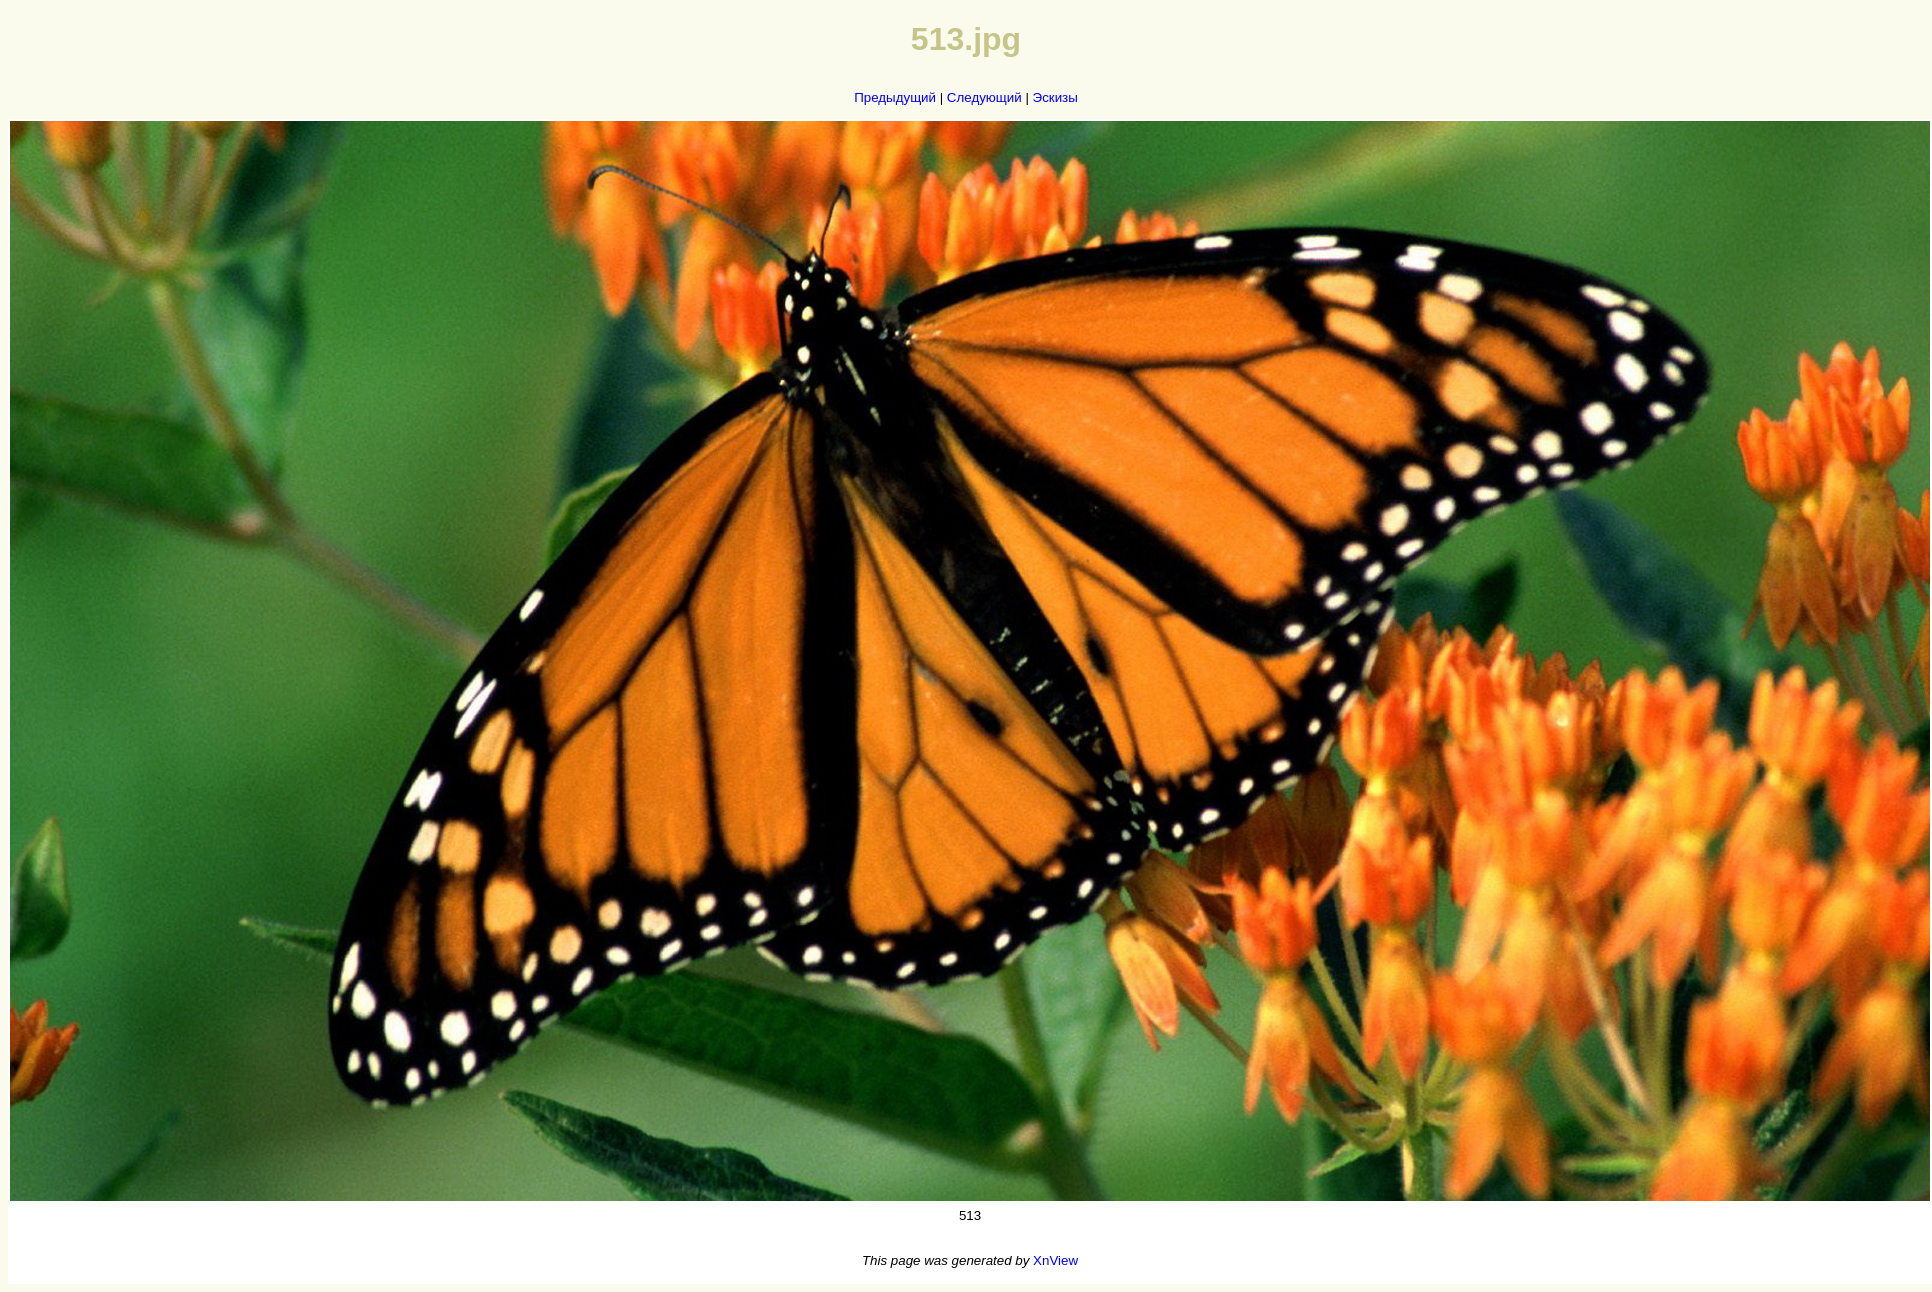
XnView (1055, 1260)
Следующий (984, 97)
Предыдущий (895, 97)
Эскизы (1055, 97)
